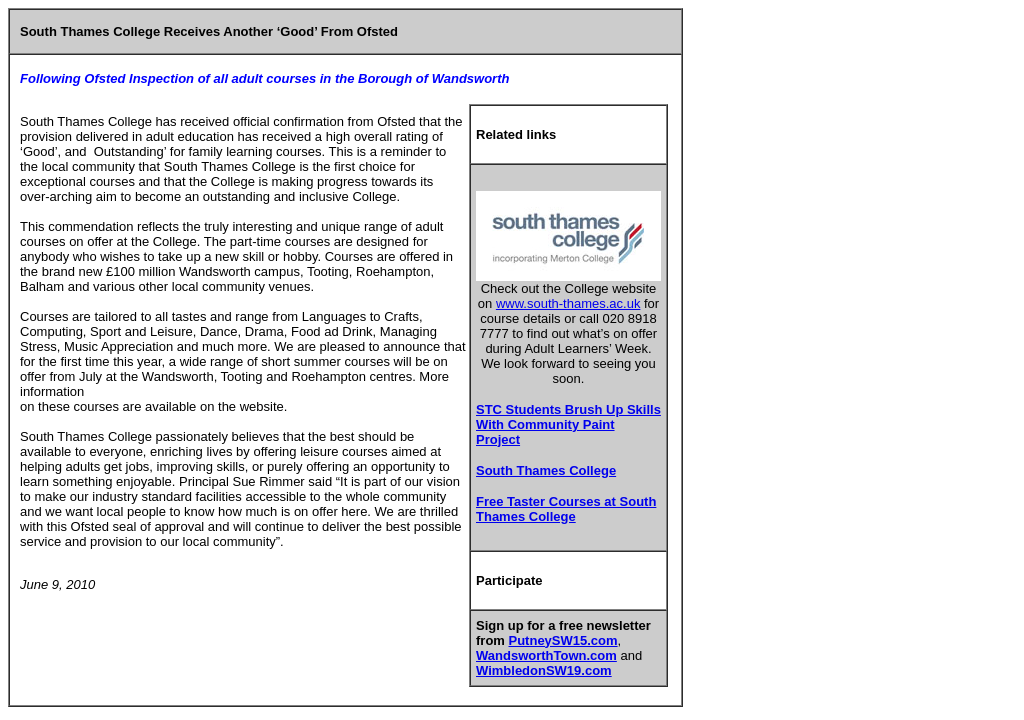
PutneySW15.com (563, 640)
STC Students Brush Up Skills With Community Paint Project (568, 424)
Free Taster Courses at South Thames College (566, 509)
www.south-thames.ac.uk (568, 303)
